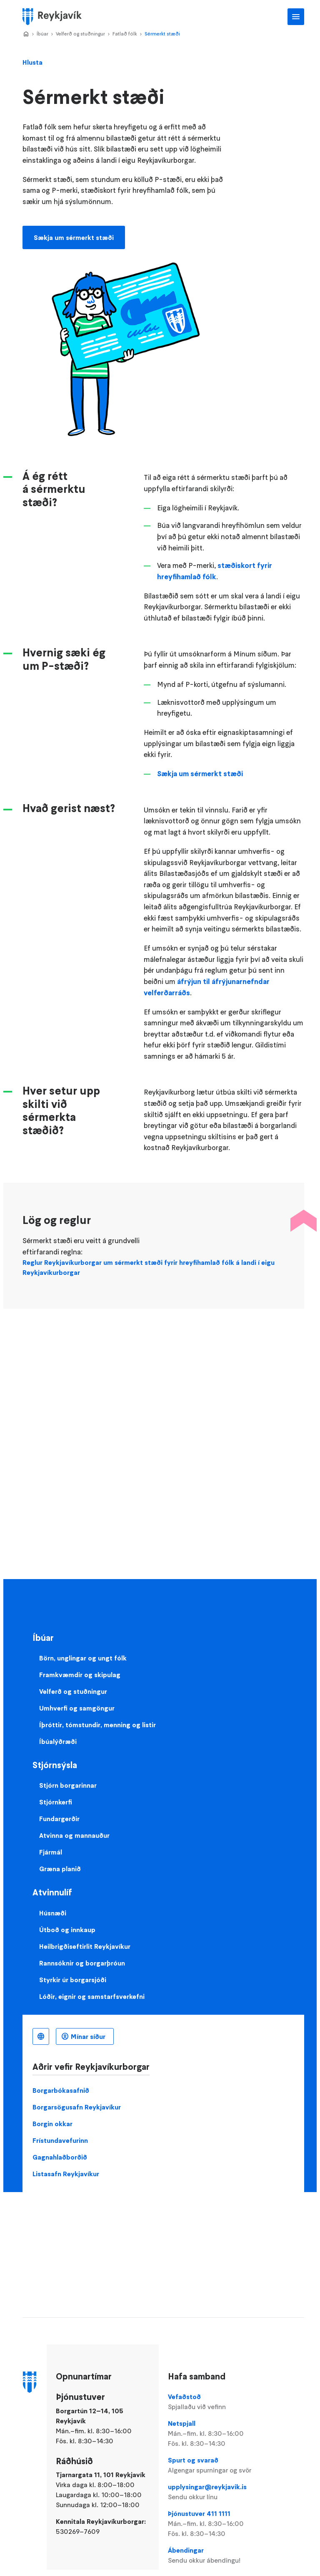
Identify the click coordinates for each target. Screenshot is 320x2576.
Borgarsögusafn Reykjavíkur (76, 2107)
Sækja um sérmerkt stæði (74, 237)
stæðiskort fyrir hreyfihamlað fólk (214, 571)
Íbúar (42, 33)
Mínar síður (88, 2036)
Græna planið (60, 1869)
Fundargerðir (59, 1818)
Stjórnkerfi (55, 1802)
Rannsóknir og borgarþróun (82, 1963)
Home (26, 34)
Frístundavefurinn (60, 2140)
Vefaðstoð (212, 2402)
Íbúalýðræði (58, 1741)
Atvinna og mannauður (74, 1835)
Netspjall (212, 2433)
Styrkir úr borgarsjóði (72, 1980)
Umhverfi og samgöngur (77, 1708)
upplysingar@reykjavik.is (212, 2492)
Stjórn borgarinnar (68, 1785)
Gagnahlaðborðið (59, 2157)
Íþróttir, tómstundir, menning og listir (97, 1725)
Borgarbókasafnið (60, 2090)
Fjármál (50, 1852)
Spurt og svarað (212, 2465)
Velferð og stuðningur (80, 33)
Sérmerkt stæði (162, 33)
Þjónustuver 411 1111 (212, 2523)
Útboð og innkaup (67, 1929)
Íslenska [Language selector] (40, 2036)
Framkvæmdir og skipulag (79, 1674)
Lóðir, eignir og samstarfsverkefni (92, 1996)
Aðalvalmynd (296, 16)
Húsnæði (52, 1913)
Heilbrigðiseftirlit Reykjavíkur (84, 1946)
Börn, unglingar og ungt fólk (83, 1658)
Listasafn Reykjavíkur (65, 2174)
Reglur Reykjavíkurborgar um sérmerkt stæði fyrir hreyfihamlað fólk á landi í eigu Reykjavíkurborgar (148, 1267)
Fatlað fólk (124, 33)
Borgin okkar (52, 2123)
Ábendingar (212, 2555)
